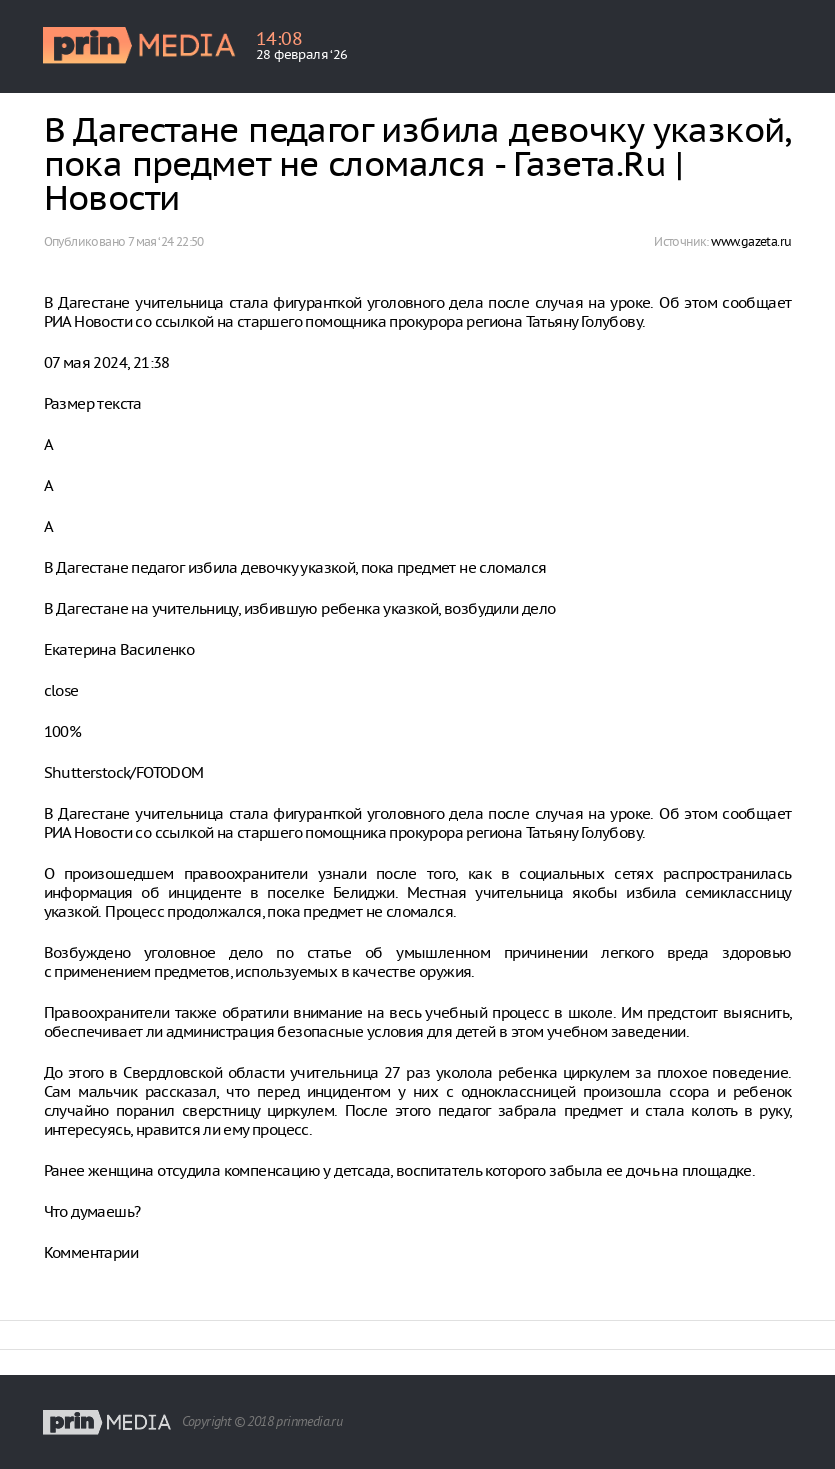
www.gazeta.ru (751, 241)
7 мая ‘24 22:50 (166, 241)
